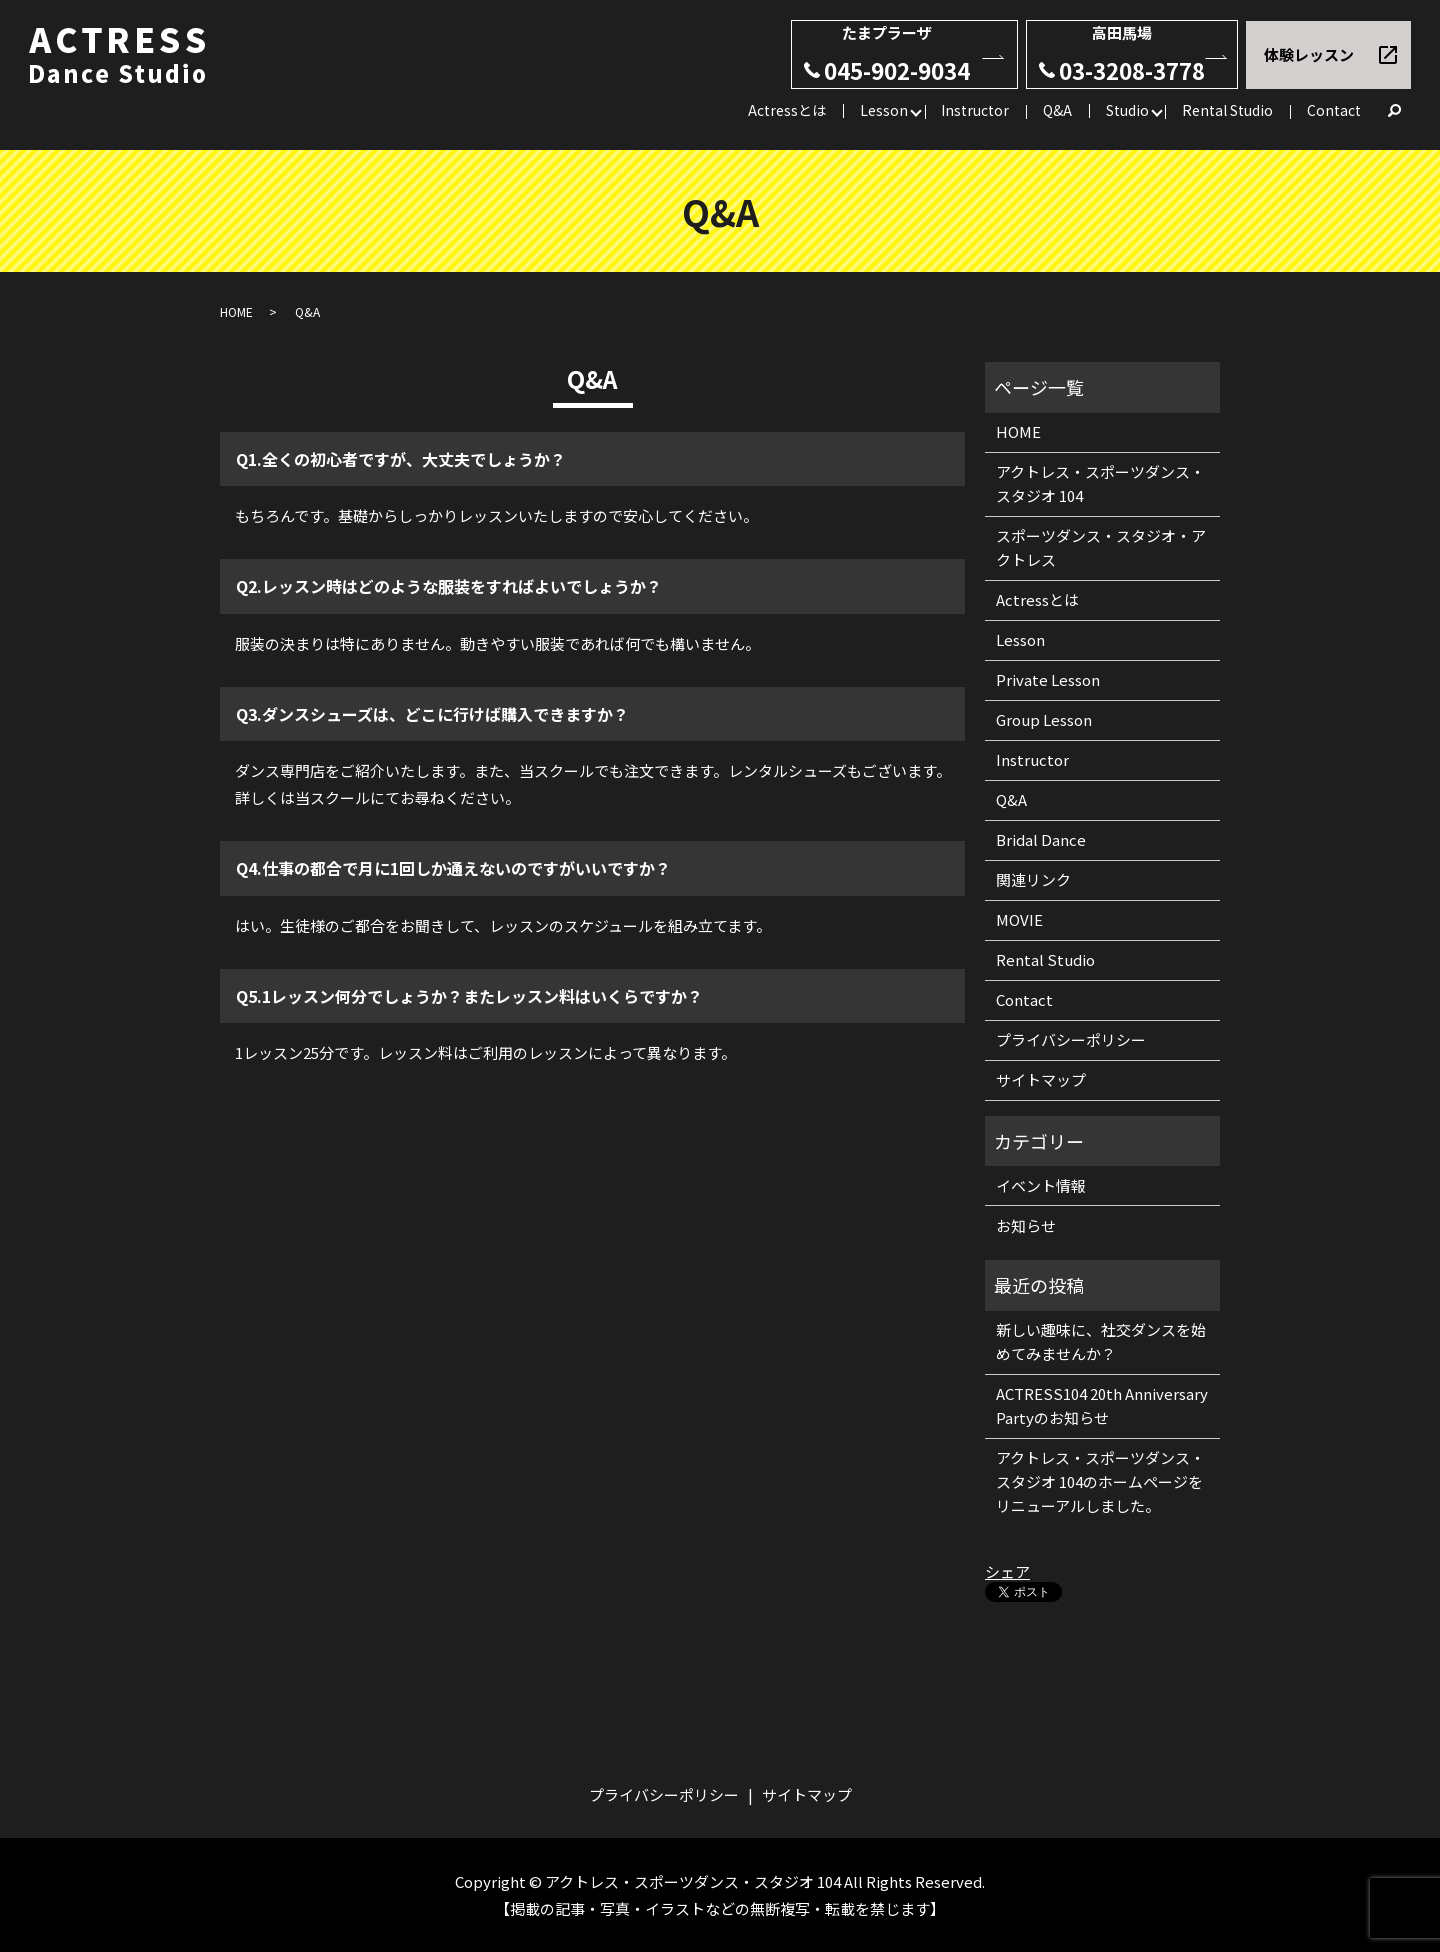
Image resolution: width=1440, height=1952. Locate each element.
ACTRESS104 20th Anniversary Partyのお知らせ (1102, 1405)
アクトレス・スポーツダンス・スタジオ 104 (1100, 483)
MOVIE (1019, 919)
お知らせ (1026, 1225)
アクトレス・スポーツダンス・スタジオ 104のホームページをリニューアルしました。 (1100, 1481)
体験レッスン (1309, 54)
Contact (1334, 110)
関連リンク (1033, 879)
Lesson (884, 110)
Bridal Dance (1041, 839)
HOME (236, 311)
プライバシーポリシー (1071, 1039)
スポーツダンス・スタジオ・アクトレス (1101, 547)
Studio (1127, 110)
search (1395, 112)
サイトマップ (1041, 1079)
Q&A (1057, 110)
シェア (1007, 1571)
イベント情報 (1041, 1185)
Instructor (975, 110)
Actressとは (787, 110)
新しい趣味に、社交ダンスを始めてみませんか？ (1101, 1341)
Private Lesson (1048, 679)
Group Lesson (1044, 719)
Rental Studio (1227, 110)
